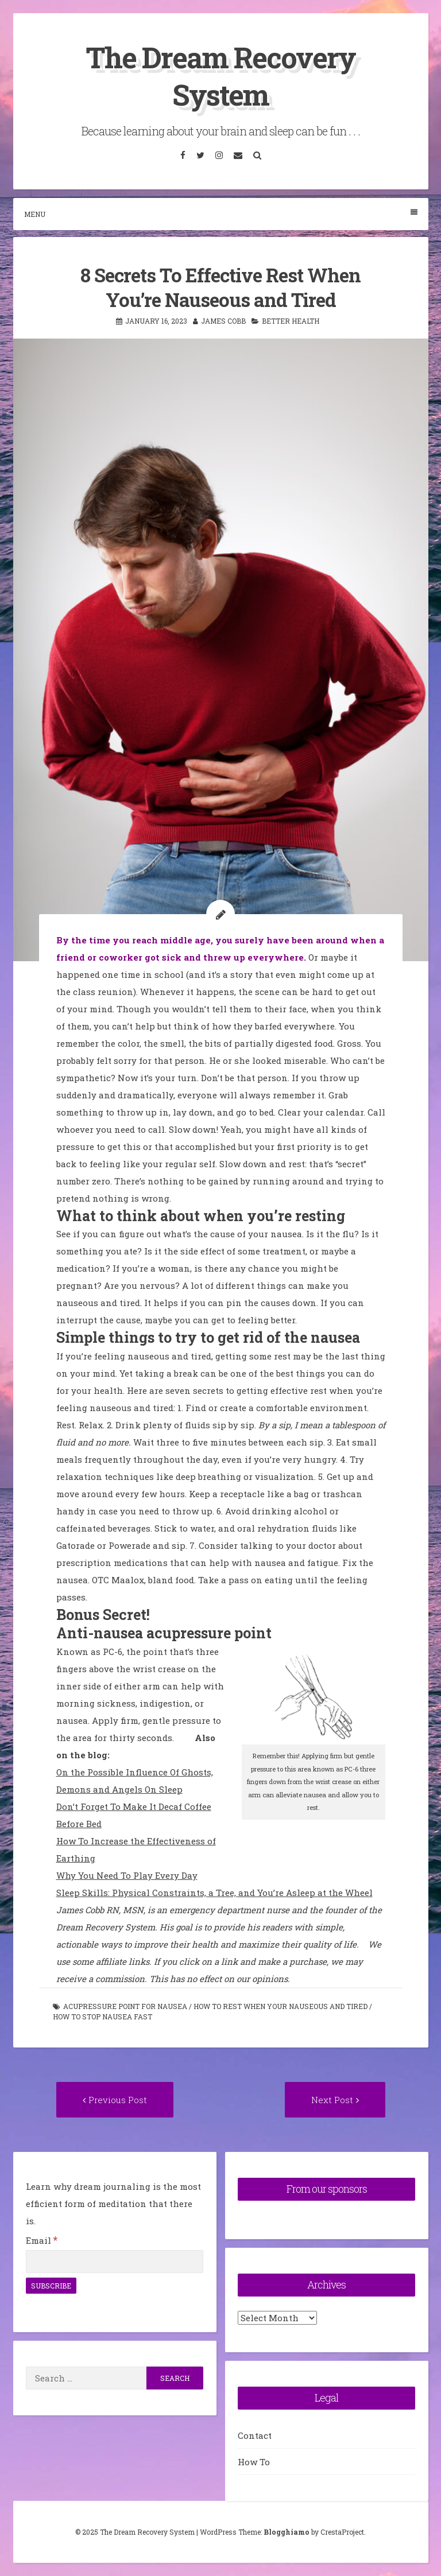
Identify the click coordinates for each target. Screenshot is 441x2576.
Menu (220, 214)
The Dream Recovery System (220, 76)
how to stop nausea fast (102, 2016)
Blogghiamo (287, 2531)
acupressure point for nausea (125, 2006)
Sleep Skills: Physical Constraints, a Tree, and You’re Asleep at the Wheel (214, 1892)
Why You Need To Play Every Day (127, 1875)
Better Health (290, 320)
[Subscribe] (51, 2286)
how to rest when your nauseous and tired (281, 2006)
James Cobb (223, 320)
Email (41, 2240)
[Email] (114, 2261)
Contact (255, 2435)
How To (254, 2462)
